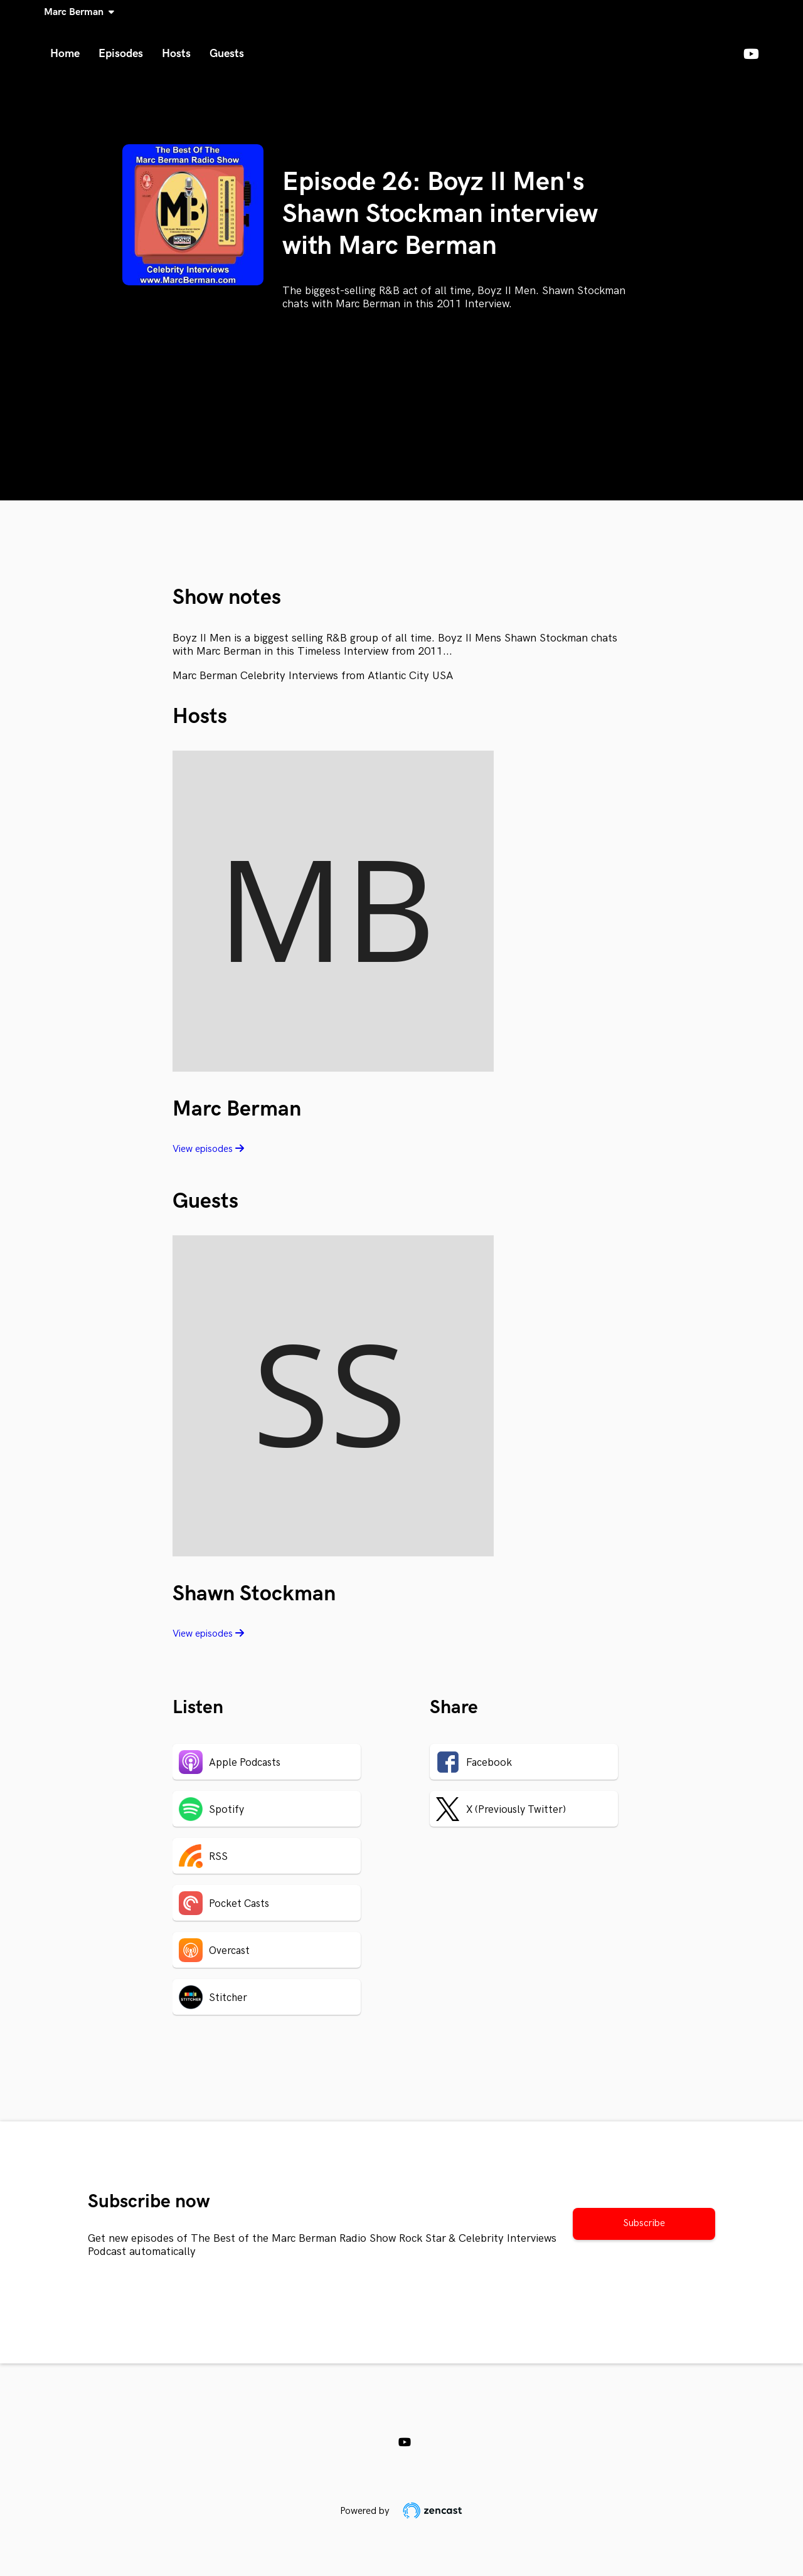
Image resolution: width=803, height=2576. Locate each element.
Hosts (176, 53)
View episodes (208, 1149)
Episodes (120, 53)
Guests (227, 53)
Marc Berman (76, 12)
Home (65, 53)
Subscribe (644, 2223)
